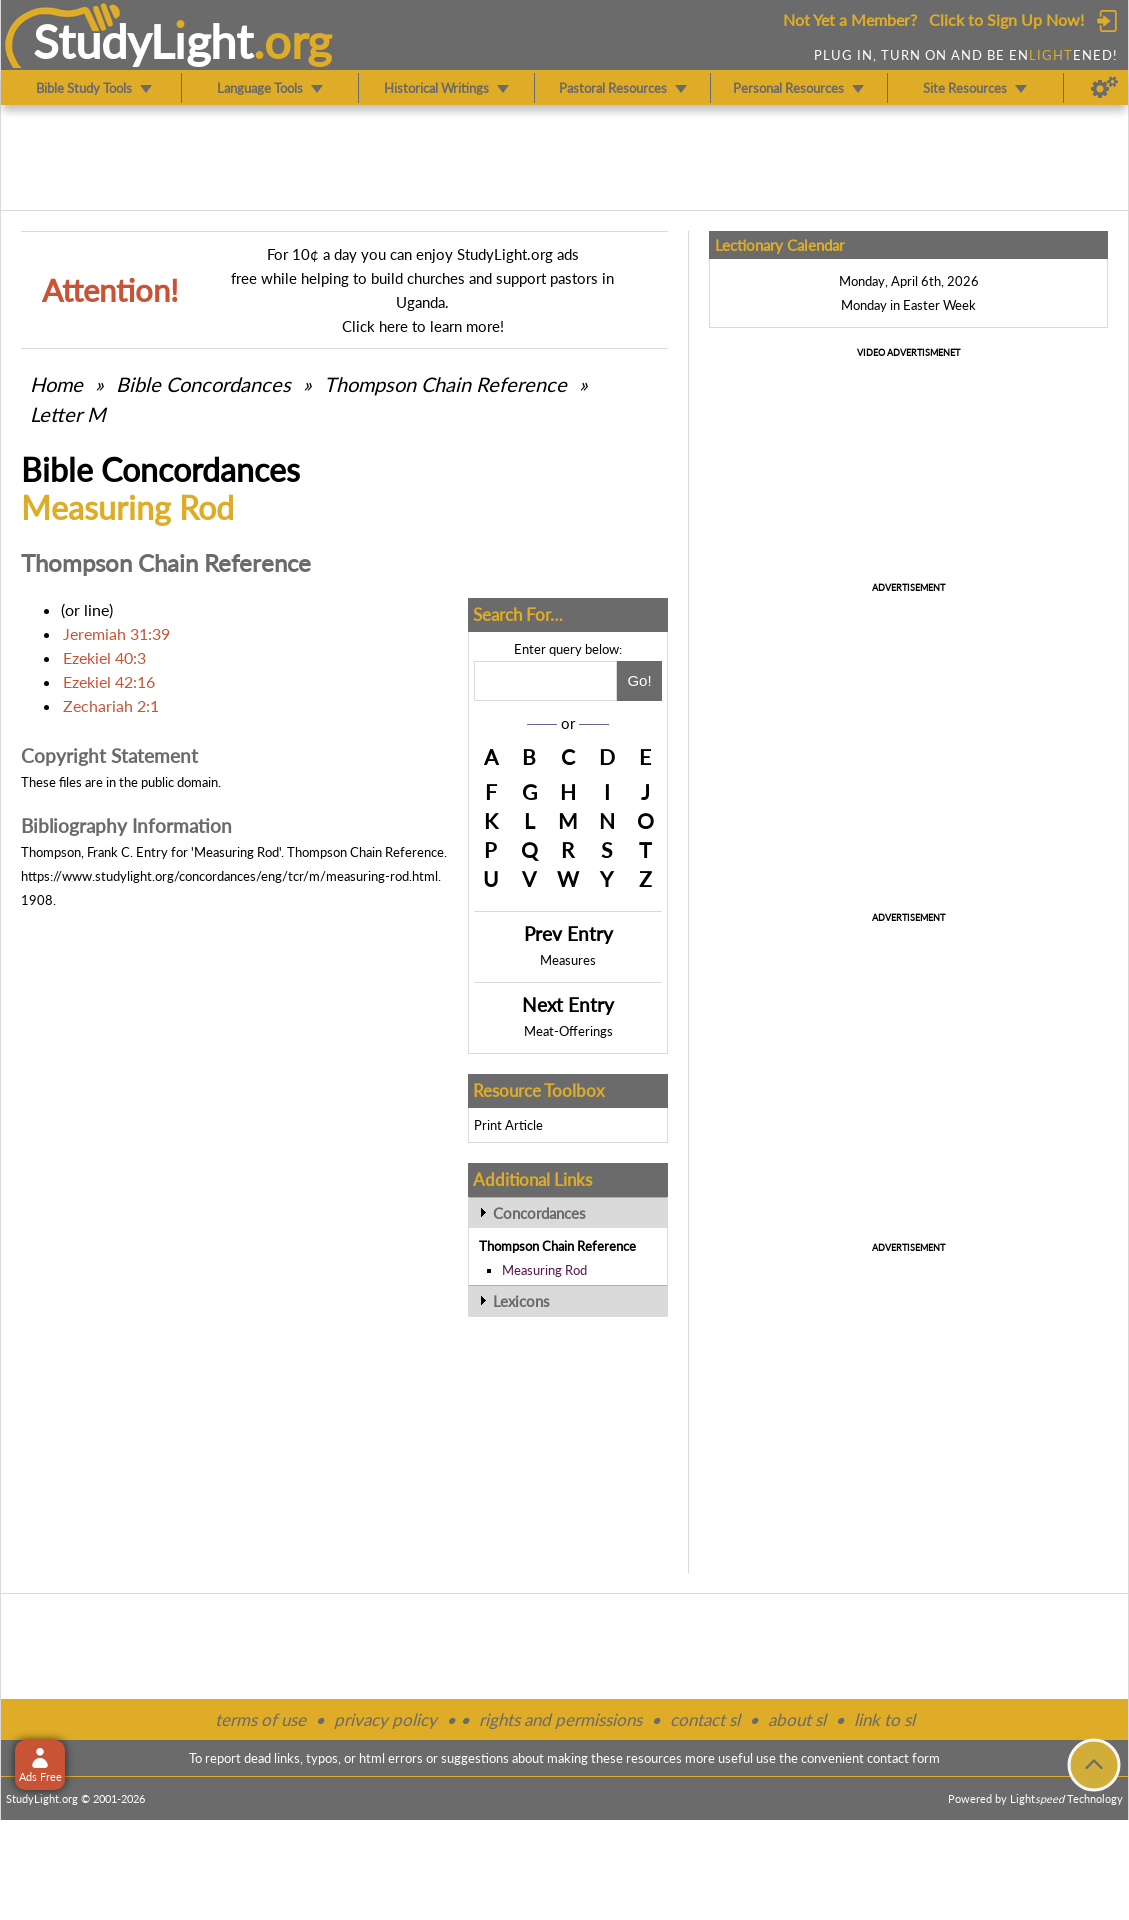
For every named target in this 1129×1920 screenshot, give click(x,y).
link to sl (884, 1719)
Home (56, 384)
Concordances (539, 1213)
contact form (903, 1758)
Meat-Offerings (568, 1031)
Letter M (68, 414)
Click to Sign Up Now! (1006, 19)
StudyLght (143, 41)
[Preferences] (1104, 88)
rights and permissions (560, 1719)
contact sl (705, 1719)
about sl (797, 1719)
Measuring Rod (544, 1270)
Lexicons (521, 1301)
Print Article (508, 1125)
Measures (568, 960)
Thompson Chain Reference (445, 384)
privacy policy (385, 1719)
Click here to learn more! (423, 326)
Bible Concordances (203, 384)
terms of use (260, 1719)
